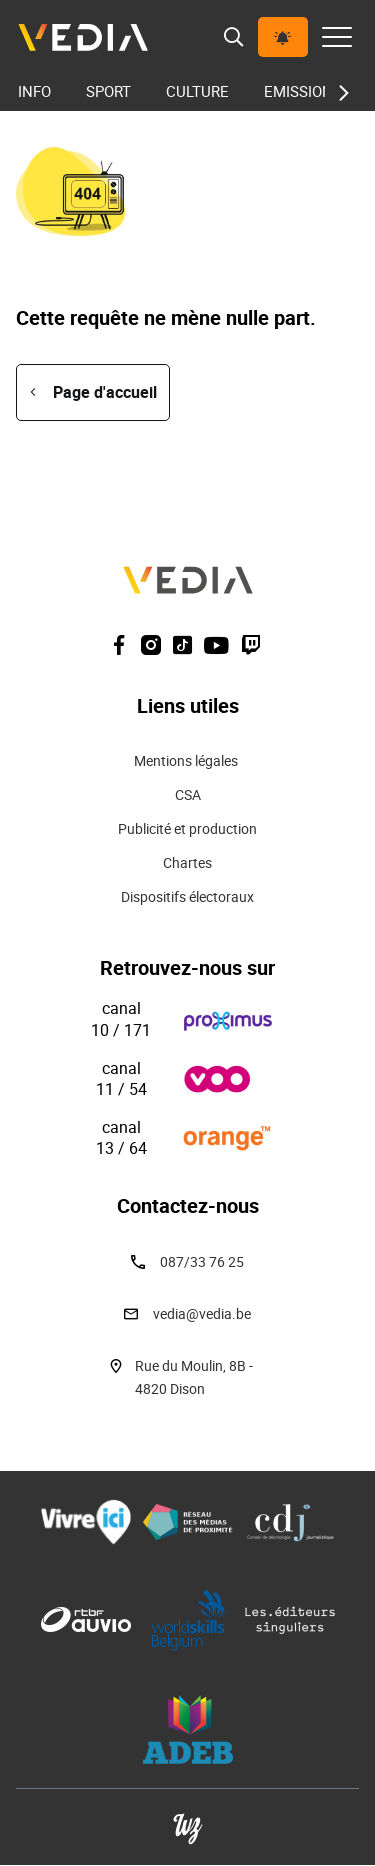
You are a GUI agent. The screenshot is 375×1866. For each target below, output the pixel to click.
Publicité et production (187, 828)
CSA (188, 794)
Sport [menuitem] (108, 91)
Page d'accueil (105, 392)
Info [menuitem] (34, 91)
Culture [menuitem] (197, 91)
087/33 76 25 (202, 1261)
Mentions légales (187, 760)
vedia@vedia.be (202, 1313)
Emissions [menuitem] (303, 91)
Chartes (187, 862)
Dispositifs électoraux (187, 896)
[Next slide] (338, 93)
